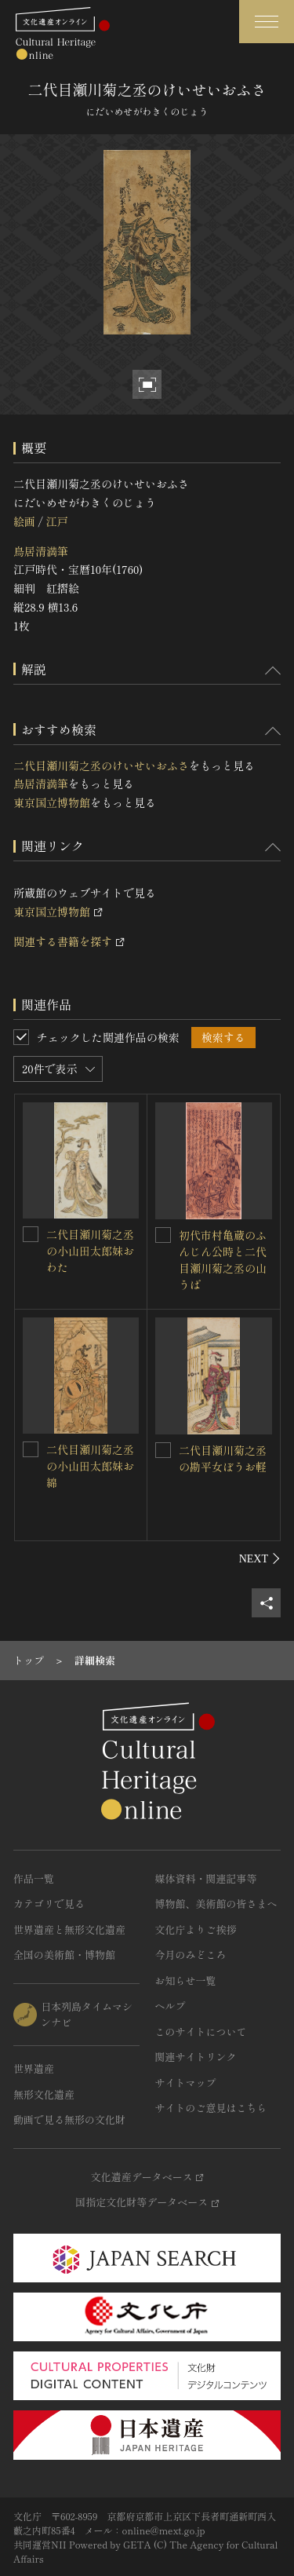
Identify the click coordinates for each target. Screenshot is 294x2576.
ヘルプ (170, 2005)
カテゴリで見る (49, 1903)
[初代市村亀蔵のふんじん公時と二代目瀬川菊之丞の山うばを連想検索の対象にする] (163, 1235)
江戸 (56, 521)
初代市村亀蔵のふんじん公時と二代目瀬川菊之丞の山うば (223, 1259)
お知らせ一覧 (185, 1980)
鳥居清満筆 (40, 551)
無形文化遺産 (43, 2094)
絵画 (24, 521)
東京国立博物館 (51, 802)
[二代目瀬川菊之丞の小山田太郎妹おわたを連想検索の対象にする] (30, 1234)
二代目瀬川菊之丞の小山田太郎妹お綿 (90, 1465)
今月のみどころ (191, 1954)
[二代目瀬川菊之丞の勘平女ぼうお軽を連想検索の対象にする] (163, 1450)
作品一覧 (33, 1878)
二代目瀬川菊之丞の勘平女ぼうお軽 (223, 1458)
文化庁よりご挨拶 (196, 1929)
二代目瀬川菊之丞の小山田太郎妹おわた (90, 1250)
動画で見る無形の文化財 (69, 2119)
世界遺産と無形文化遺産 (69, 1929)
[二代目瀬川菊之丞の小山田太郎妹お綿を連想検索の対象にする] (30, 1449)
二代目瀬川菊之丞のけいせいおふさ (101, 765)
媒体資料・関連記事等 (206, 1878)
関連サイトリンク (196, 2056)
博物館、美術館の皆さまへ (216, 1903)
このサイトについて (201, 2031)
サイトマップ (185, 2082)
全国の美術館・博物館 (64, 1954)
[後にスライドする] (260, 1558)
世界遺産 (33, 2068)
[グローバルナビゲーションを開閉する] (266, 21)
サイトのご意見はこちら (211, 2107)
